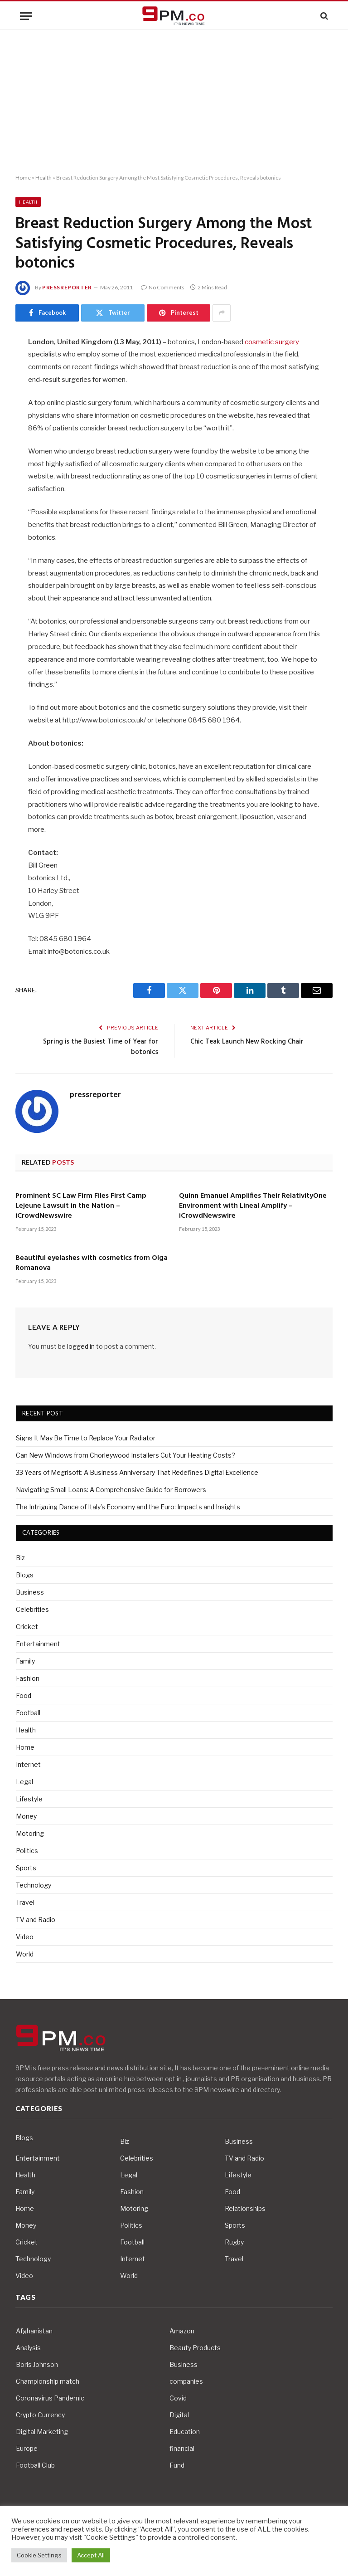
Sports (26, 1868)
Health (43, 177)
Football (28, 1713)
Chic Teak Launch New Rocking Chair (247, 1041)
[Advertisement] (174, 102)
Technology (33, 1885)
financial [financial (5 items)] (181, 2448)
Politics (27, 1850)
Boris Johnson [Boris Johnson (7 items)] (37, 2364)
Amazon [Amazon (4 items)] (181, 2331)
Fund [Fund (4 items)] (176, 2465)
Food (23, 1695)
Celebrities (32, 1609)
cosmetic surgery (272, 342)
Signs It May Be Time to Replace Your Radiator (85, 1438)
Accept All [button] (91, 2555)
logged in (81, 1346)
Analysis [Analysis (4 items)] (28, 2348)
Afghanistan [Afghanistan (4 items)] (34, 2331)
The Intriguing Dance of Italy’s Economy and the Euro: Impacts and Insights (128, 1507)
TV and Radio (35, 1919)
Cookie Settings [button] (39, 2555)
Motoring (30, 1833)
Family (25, 1661)
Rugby (234, 2242)
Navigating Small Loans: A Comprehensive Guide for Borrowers (111, 1489)
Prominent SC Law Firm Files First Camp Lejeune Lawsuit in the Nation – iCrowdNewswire (80, 1206)
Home (23, 177)
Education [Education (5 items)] (184, 2431)
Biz (20, 1557)
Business (30, 1592)
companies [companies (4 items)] (186, 2381)
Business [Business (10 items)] (183, 2364)
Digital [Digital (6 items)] (179, 2415)
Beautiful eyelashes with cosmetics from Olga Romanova (91, 1263)
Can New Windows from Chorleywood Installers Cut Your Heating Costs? (125, 1455)
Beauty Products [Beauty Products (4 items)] (195, 2348)
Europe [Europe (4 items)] (27, 2448)
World (25, 1954)
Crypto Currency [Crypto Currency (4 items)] (40, 2415)
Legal (24, 1782)
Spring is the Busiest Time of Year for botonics (100, 1047)
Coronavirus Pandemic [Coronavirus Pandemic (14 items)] (50, 2398)
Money (26, 1816)
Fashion (27, 1678)
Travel (25, 1902)
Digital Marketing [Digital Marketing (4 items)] (42, 2431)
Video (25, 1937)
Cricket (27, 1626)
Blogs (25, 1575)
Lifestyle (29, 1799)
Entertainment (38, 1644)
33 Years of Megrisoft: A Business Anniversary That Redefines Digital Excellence (137, 1472)
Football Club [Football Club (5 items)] (35, 2465)
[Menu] (26, 16)
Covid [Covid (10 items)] (178, 2398)
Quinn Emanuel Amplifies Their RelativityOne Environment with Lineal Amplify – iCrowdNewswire (253, 1206)
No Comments (162, 287)
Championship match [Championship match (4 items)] (47, 2381)
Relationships (245, 2208)
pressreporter (67, 287)
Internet (28, 1764)
